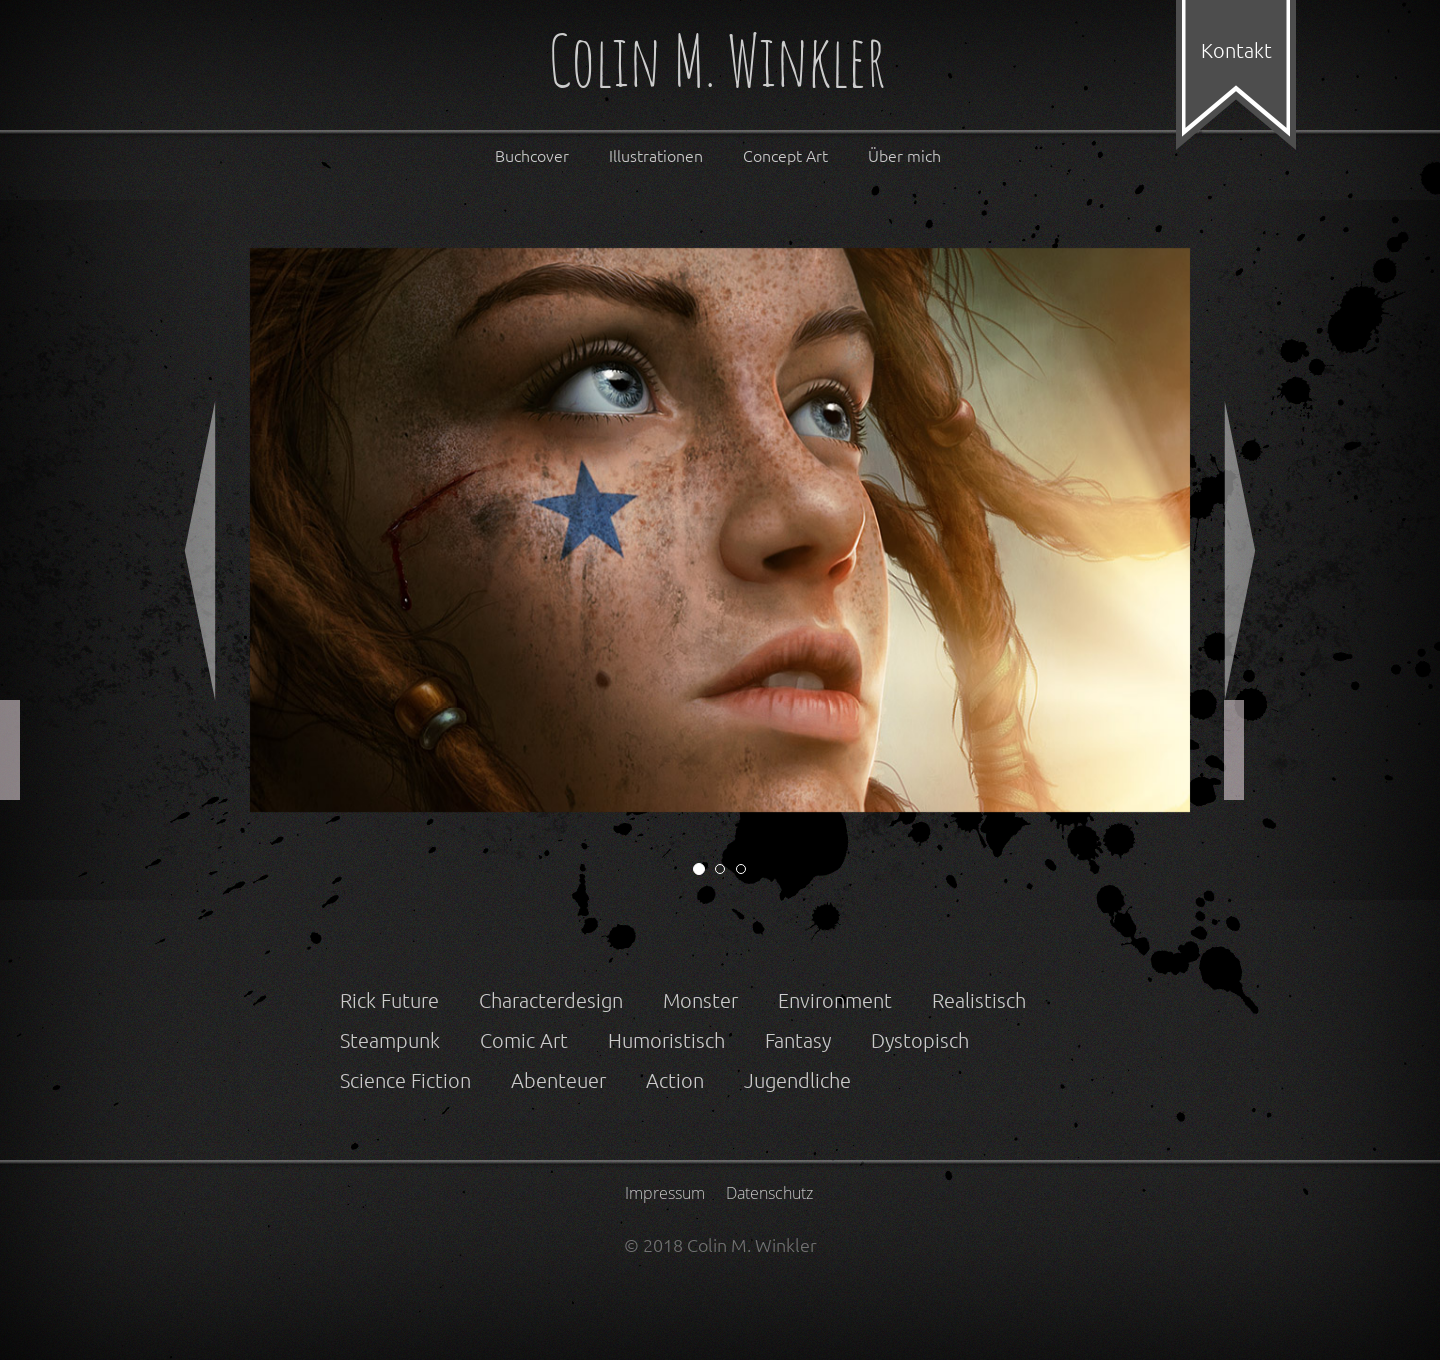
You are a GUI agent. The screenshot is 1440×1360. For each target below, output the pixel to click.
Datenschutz (769, 1193)
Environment (835, 1000)
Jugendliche (797, 1080)
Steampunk (390, 1040)
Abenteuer (558, 1080)
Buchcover (532, 155)
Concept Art (785, 155)
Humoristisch (666, 1040)
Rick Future (389, 1000)
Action (675, 1080)
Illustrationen (656, 155)
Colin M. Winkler (717, 64)
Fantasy (798, 1040)
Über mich (904, 155)
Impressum (665, 1193)
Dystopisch (920, 1040)
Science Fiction (405, 1080)
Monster (700, 1000)
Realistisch (979, 1000)
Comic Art (524, 1040)
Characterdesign (551, 1000)
